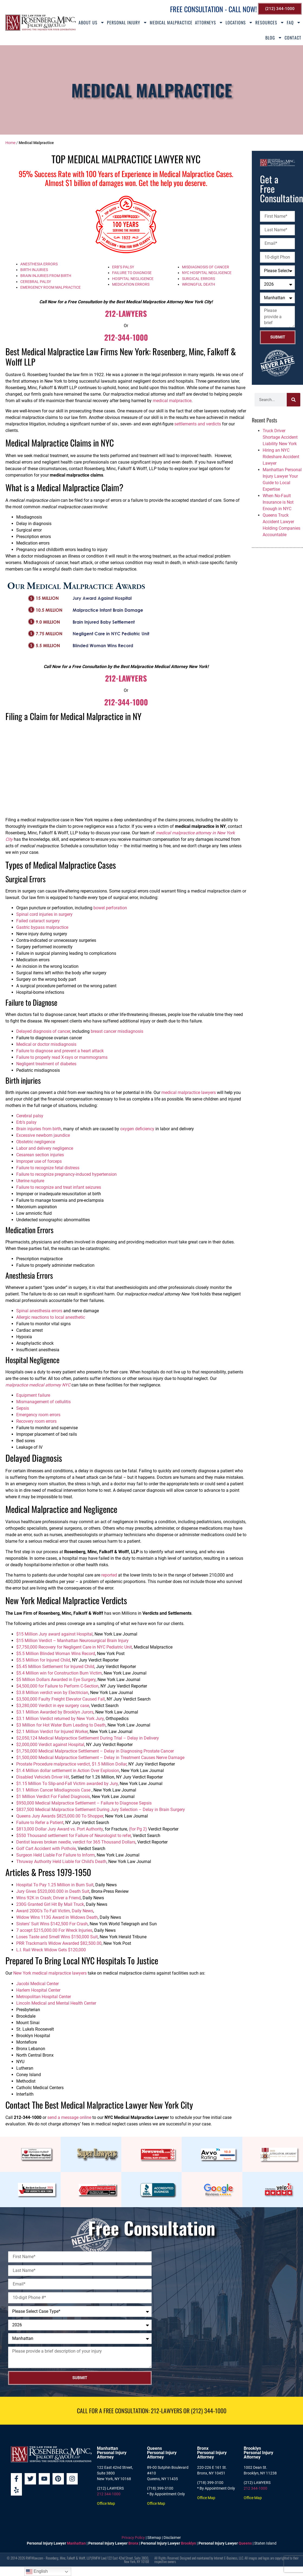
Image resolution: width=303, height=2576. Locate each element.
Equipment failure (33, 1395)
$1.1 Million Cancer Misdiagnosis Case (54, 1790)
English (37, 2571)
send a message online (69, 2117)
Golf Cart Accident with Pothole (46, 1848)
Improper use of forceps (39, 1161)
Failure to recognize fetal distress (47, 1167)
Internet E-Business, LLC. (229, 2558)
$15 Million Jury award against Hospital (54, 1634)
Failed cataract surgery (38, 920)
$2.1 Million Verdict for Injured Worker (52, 1731)
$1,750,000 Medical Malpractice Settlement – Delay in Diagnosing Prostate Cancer (95, 1751)
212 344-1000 (108, 2494)
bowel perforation (110, 907)
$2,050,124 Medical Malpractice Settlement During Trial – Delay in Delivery (87, 1738)
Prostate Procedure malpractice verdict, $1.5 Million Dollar (71, 1764)
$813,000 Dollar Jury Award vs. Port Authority (59, 1829)
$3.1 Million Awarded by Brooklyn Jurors (54, 1712)
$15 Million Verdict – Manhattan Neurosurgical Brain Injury (72, 1640)
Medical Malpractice (171, 22)
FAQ (294, 22)
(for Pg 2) (138, 1829)
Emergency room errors (38, 1414)
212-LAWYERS (126, 313)
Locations (239, 22)
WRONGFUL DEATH (198, 284)
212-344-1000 (126, 337)
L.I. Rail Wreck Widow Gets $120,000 (51, 1949)
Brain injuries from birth (38, 1128)
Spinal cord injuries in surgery (44, 914)
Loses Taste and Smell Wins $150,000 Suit (57, 1936)
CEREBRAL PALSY (35, 281)
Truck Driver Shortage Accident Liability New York (280, 437)
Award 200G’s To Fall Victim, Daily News (54, 1910)
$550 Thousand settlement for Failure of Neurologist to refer (73, 1835)
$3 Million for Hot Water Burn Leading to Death (61, 1725)
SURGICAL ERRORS (198, 278)
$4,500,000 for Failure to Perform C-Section (57, 1686)
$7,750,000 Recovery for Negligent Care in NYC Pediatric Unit (74, 1647)
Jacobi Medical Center (37, 1983)
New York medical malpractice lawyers (50, 1973)
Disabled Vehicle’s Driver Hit (42, 1777)
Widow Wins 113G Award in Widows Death (57, 1917)
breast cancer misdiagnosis (117, 1031)
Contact (293, 37)
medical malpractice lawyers (188, 1092)
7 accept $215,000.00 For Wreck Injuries (54, 1930)
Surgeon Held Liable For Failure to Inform (55, 1855)
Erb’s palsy (26, 1122)
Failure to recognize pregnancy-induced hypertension (66, 1174)
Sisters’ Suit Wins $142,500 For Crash (52, 1923)
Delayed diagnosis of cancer (43, 1031)
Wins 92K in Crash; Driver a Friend (48, 1897)
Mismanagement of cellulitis (43, 1401)
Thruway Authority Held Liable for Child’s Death (61, 1861)
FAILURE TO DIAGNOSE (132, 273)
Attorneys (209, 22)
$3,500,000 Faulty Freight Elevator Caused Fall (60, 1699)
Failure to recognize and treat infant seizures (58, 1187)
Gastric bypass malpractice (42, 927)
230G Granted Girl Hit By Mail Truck (50, 1904)
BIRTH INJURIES (34, 270)
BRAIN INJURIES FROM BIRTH (45, 275)
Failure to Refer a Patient (39, 1822)
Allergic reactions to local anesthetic (50, 1317)
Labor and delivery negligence (44, 1148)
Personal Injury (127, 22)
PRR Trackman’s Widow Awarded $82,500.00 (59, 1943)
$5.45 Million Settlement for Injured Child (55, 1666)
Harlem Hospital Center (38, 1990)
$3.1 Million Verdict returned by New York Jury (60, 1718)
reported (109, 1575)
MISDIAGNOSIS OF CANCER (205, 267)
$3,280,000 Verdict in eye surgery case (52, 1705)
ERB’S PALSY (123, 267)
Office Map (106, 2503)
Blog (273, 38)
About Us (92, 22)
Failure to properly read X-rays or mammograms (61, 1057)
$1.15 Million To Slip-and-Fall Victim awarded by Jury (67, 1783)
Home (10, 143)
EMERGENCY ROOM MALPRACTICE (50, 287)
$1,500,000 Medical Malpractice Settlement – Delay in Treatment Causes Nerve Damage (100, 1757)
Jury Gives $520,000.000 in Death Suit (52, 1891)
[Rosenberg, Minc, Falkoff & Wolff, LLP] (228, 2312)
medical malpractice (172, 400)
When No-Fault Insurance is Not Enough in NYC (278, 502)
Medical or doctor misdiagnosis (46, 1044)
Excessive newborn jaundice (43, 1135)
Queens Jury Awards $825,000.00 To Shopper (59, 1816)
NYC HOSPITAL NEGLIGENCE (207, 273)
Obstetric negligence (35, 1141)
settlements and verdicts (197, 423)
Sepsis (22, 1408)
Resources (269, 22)
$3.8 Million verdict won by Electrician (52, 1692)
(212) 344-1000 (208, 2410)
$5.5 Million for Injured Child (43, 1660)
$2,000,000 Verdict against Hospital (50, 1744)
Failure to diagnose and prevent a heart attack (60, 1050)
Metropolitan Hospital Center (43, 1996)
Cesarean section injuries (40, 1154)
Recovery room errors (36, 1421)
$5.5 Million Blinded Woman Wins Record (55, 1653)
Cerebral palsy (29, 1115)
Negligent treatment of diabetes (46, 1063)
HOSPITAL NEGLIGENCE (133, 278)
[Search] (293, 399)
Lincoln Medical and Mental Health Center (56, 2003)
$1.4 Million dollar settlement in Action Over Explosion (67, 1770)
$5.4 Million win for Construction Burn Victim (59, 1673)
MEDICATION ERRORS (130, 284)
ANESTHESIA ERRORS (39, 264)
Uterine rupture (30, 1180)
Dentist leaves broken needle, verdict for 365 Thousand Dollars (75, 1842)
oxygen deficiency (137, 1128)
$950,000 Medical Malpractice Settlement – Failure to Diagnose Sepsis (84, 1803)
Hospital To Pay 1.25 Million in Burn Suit (54, 1884)
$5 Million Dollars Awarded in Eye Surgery (56, 1679)
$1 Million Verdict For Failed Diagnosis (53, 1796)
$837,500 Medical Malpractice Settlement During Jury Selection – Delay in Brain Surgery (100, 1809)
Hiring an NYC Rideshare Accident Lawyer (281, 457)
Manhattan (76, 2543)
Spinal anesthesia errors (39, 1310)
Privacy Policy (133, 2537)
